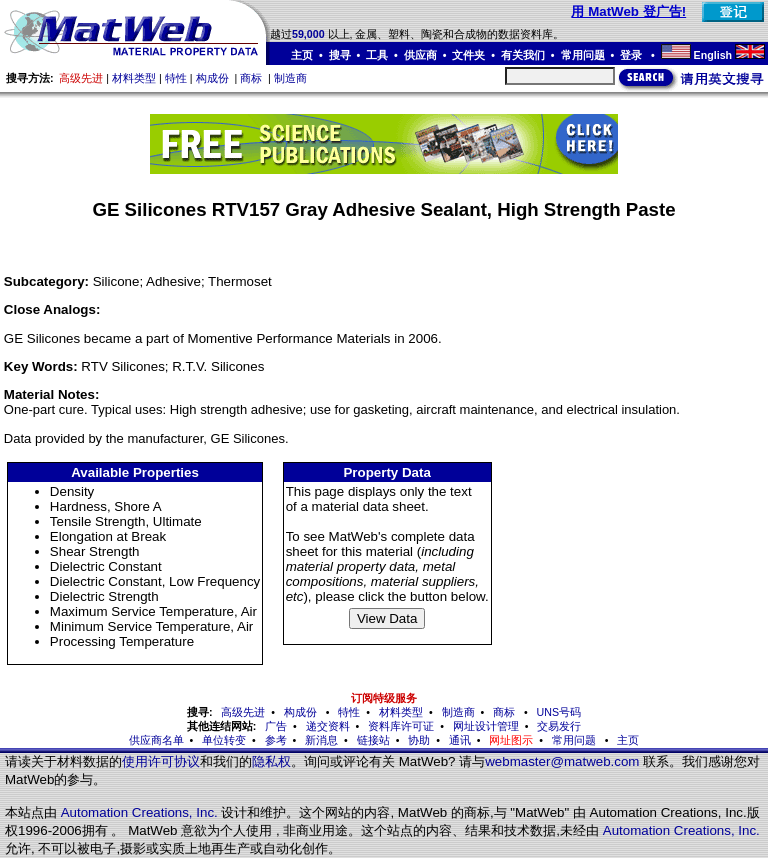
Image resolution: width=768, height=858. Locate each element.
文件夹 (468, 55)
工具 (377, 55)
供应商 (420, 55)
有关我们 (523, 55)
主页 (302, 55)
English (713, 55)
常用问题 (583, 55)
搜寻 (340, 55)
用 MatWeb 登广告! (628, 11)
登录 (632, 55)
